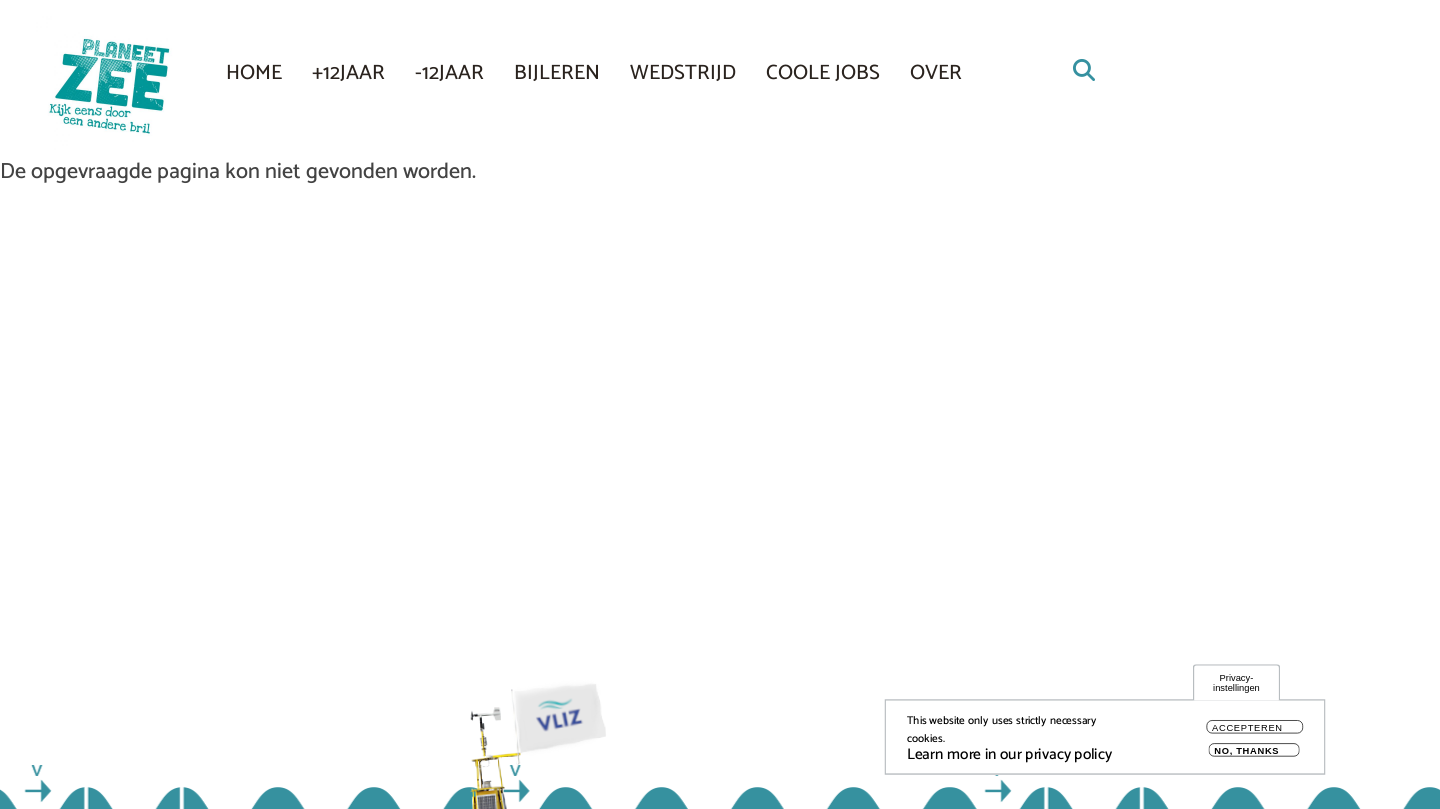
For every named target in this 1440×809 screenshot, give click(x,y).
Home (254, 73)
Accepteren (1247, 733)
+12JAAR (348, 73)
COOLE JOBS (823, 73)
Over (936, 73)
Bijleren (557, 73)
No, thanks (1246, 756)
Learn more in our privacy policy (1009, 760)
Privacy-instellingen (1236, 688)
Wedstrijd (683, 73)
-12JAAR (449, 73)
